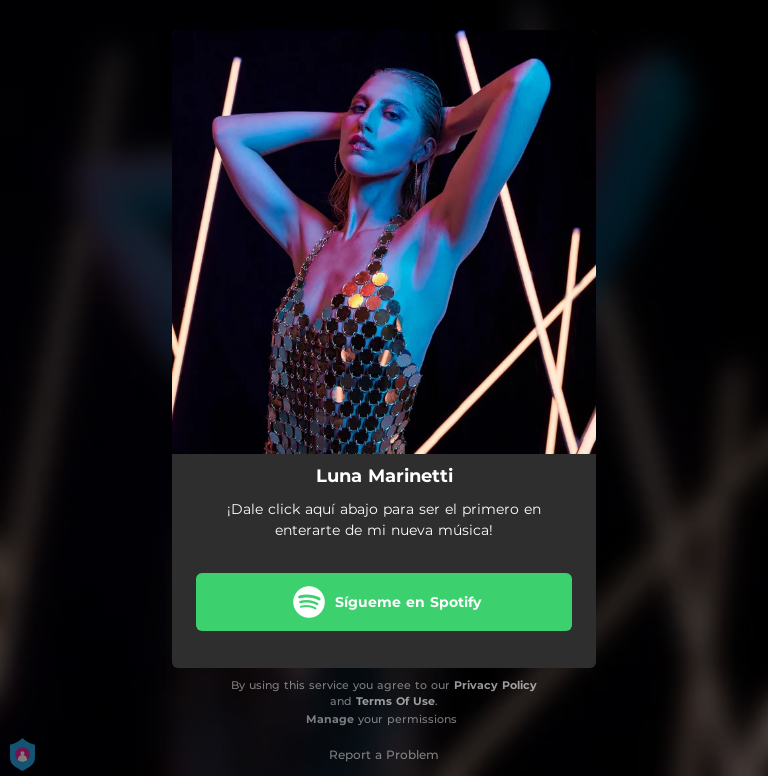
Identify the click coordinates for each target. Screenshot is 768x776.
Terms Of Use (395, 701)
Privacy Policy (495, 685)
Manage (330, 719)
